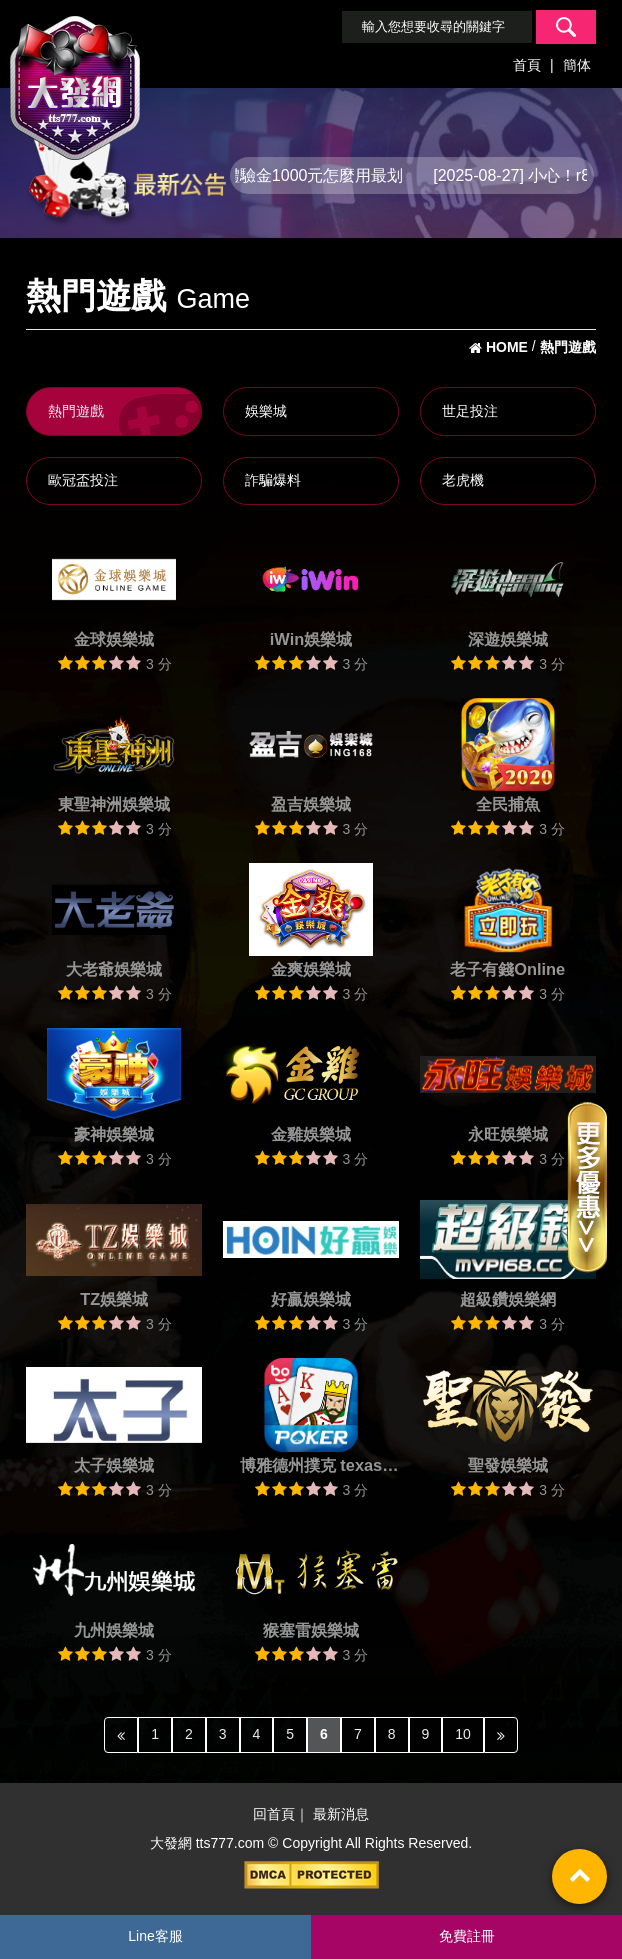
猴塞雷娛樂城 (311, 1630)
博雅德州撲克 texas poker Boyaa (311, 1467)
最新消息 (341, 1815)
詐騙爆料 (273, 480)
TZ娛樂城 (114, 1299)
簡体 (577, 65)
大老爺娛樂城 (114, 969)
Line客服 (155, 1936)
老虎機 (463, 480)
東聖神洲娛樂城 (114, 804)
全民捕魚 (508, 804)
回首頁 (274, 1815)
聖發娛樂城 (508, 1465)
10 (463, 1734)
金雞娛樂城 (311, 1134)
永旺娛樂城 (508, 1134)
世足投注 (470, 411)
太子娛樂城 (114, 1465)
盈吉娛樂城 (311, 804)
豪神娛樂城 (114, 1134)
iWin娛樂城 (311, 639)
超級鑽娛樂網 (508, 1299)
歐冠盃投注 (83, 480)
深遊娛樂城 (508, 639)
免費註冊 (467, 1936)
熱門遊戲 (76, 411)
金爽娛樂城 (311, 969)
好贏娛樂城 (311, 1299)
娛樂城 (266, 411)
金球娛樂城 (114, 639)
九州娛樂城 (114, 1630)
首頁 (527, 65)
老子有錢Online (507, 969)
